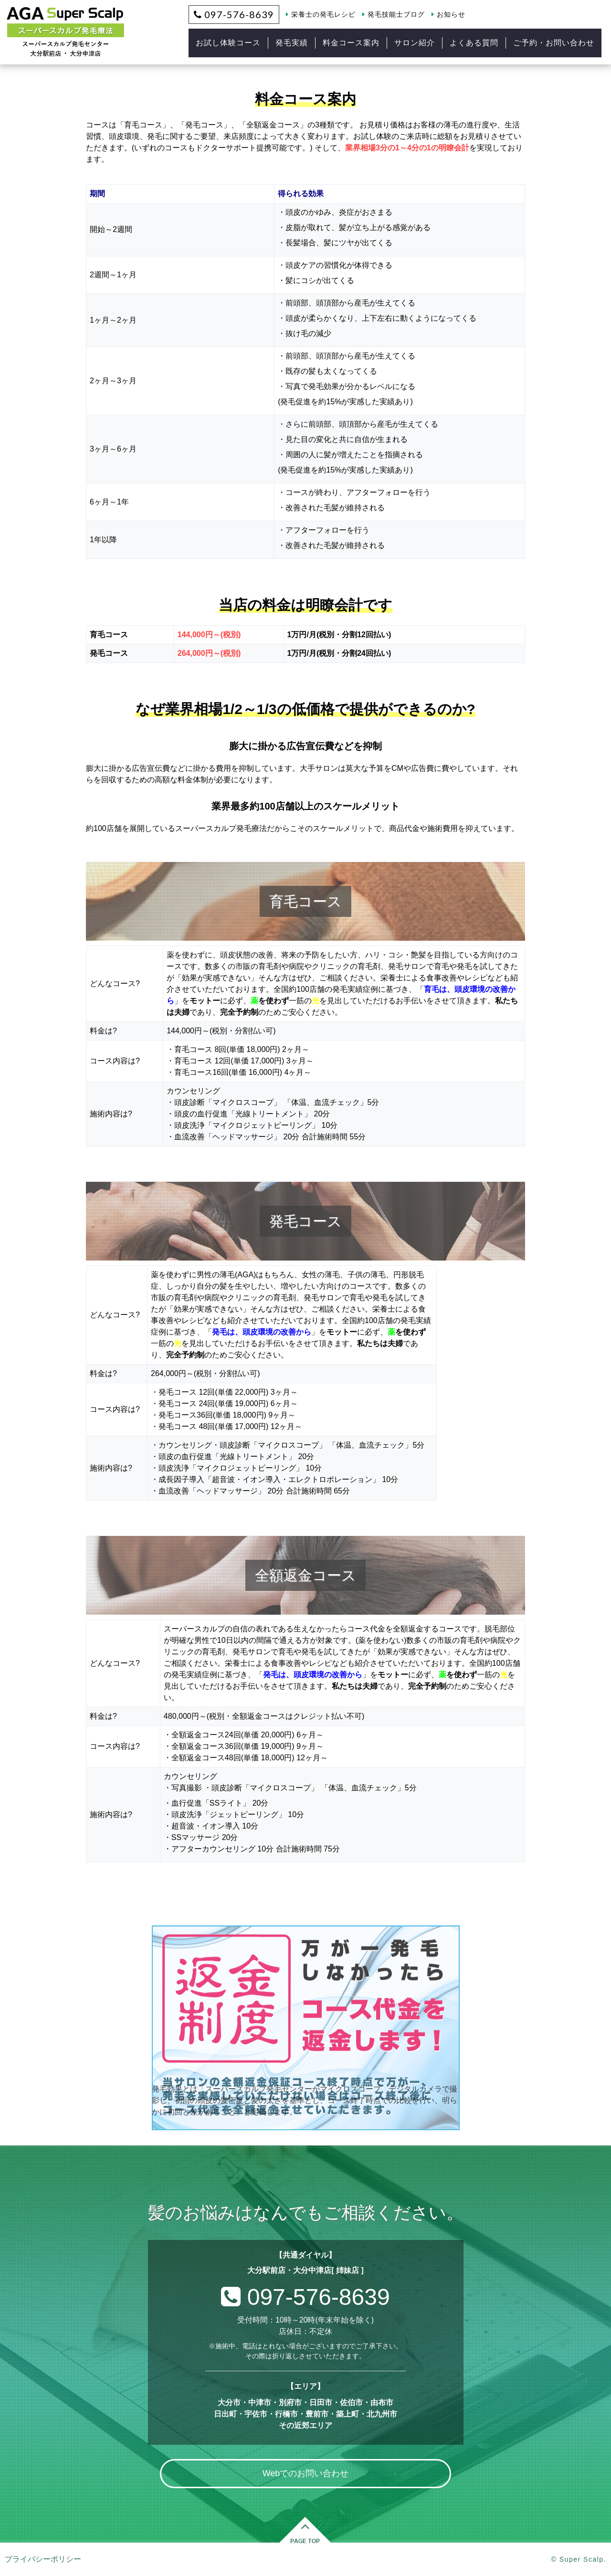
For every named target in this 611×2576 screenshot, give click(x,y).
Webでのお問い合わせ (306, 2473)
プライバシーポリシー (43, 2559)
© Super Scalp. (578, 2559)
